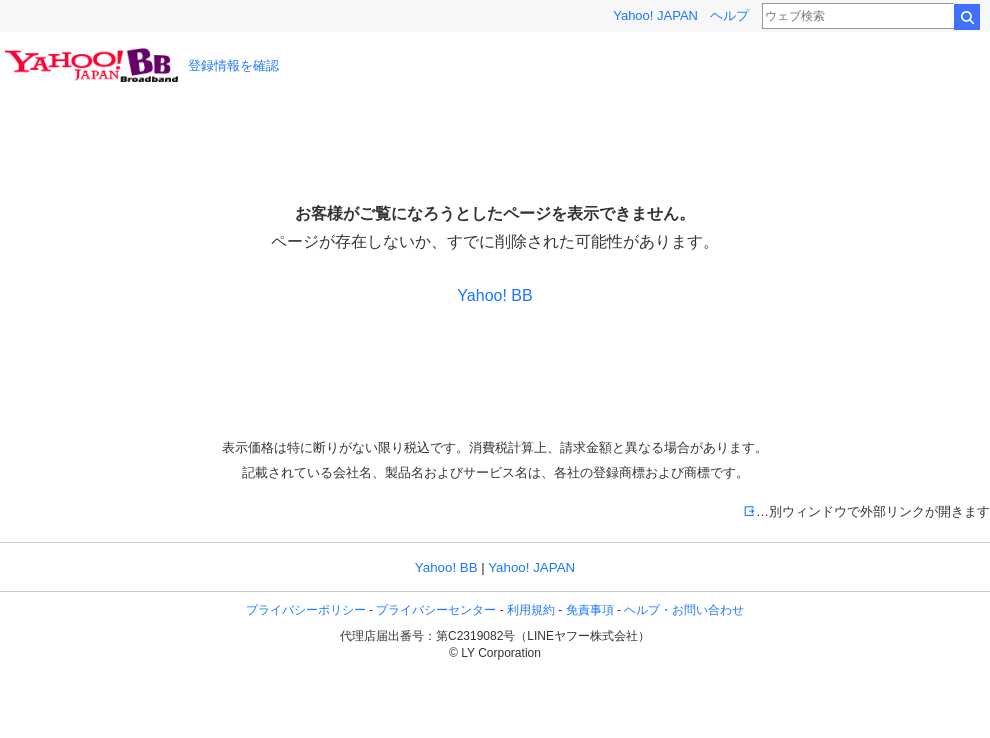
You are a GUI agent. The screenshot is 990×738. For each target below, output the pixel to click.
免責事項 (590, 610)
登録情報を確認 (233, 65)
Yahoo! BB (494, 295)
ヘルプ (729, 15)
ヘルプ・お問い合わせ (684, 610)
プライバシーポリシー (306, 610)
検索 (967, 17)
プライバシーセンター (436, 610)
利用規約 (531, 610)
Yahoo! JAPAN (655, 15)
